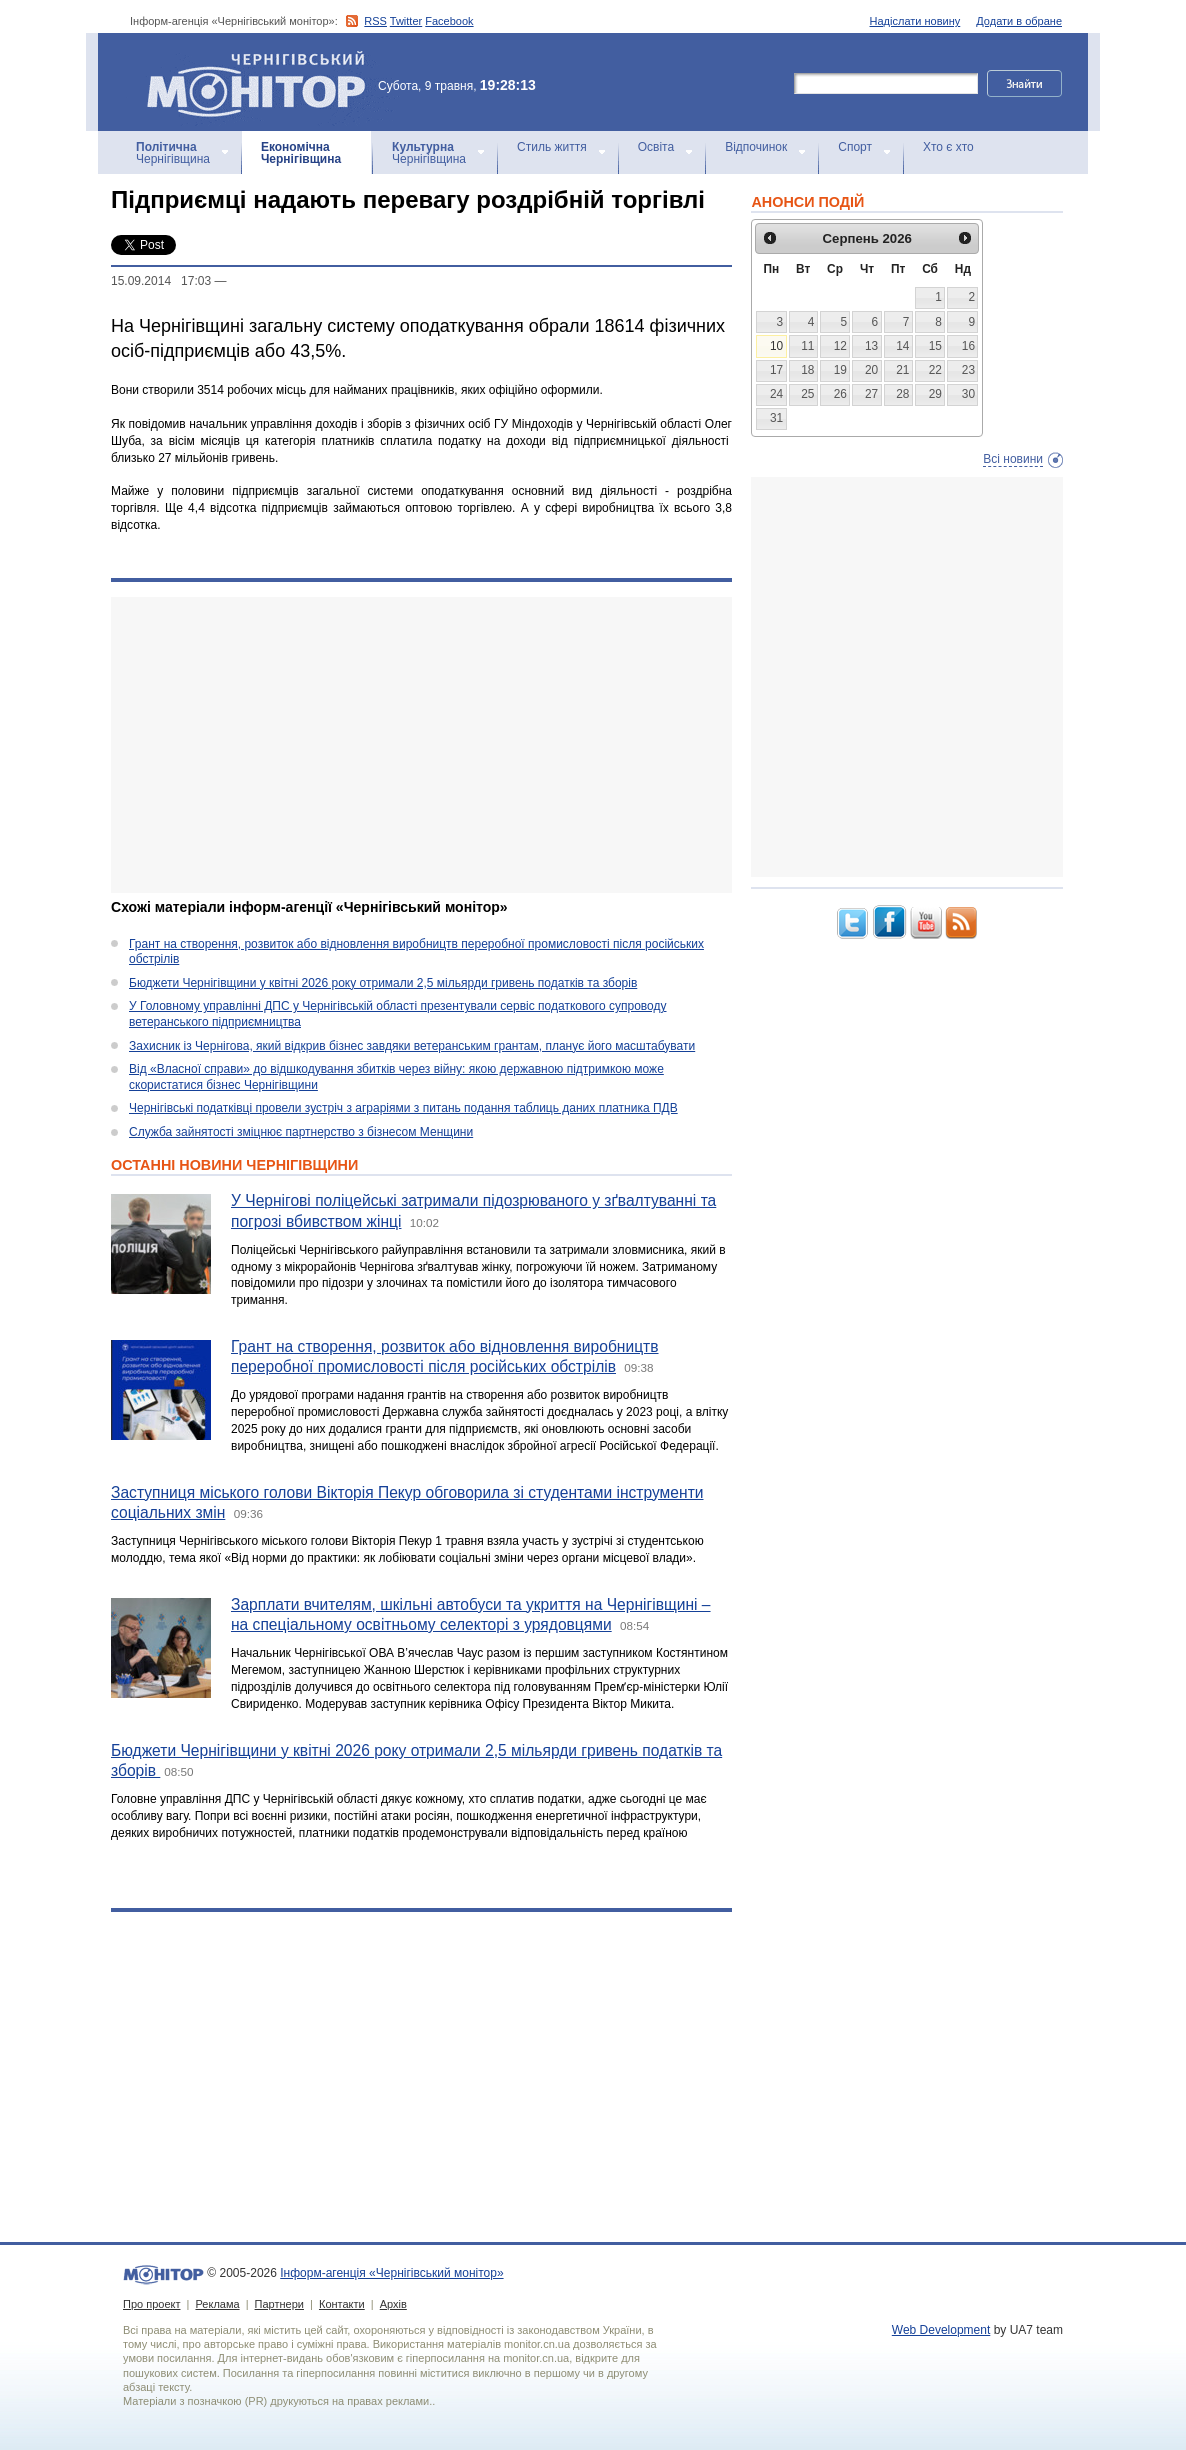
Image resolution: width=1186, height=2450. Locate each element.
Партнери (279, 2304)
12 (840, 346)
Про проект (151, 2304)
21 (902, 370)
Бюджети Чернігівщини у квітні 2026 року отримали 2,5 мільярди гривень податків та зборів (383, 983)
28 (902, 394)
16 (968, 346)
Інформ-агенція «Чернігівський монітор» (263, 82)
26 (840, 394)
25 (807, 394)
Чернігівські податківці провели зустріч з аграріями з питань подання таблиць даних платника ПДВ (403, 1108)
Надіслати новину (915, 21)
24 (776, 394)
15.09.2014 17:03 (161, 281)
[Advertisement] (421, 745)
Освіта (656, 147)
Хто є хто (948, 147)
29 (935, 394)
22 (935, 370)
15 (935, 346)
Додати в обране (1019, 21)
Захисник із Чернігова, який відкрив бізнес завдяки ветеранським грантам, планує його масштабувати (412, 1046)
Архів (393, 2304)
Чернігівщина (173, 153)
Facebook (449, 21)
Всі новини (1013, 459)
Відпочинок (756, 147)
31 (776, 418)
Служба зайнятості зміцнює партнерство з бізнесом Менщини (301, 1132)
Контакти (342, 2304)
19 (840, 370)
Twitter (406, 21)
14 (902, 346)
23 (968, 370)
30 (968, 394)
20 (871, 370)
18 (807, 370)
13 (871, 346)
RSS (375, 21)
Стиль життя (552, 147)
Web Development (941, 2330)
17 (776, 370)
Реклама (217, 2304)
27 (871, 394)
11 (807, 346)
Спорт (855, 147)
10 (776, 346)
